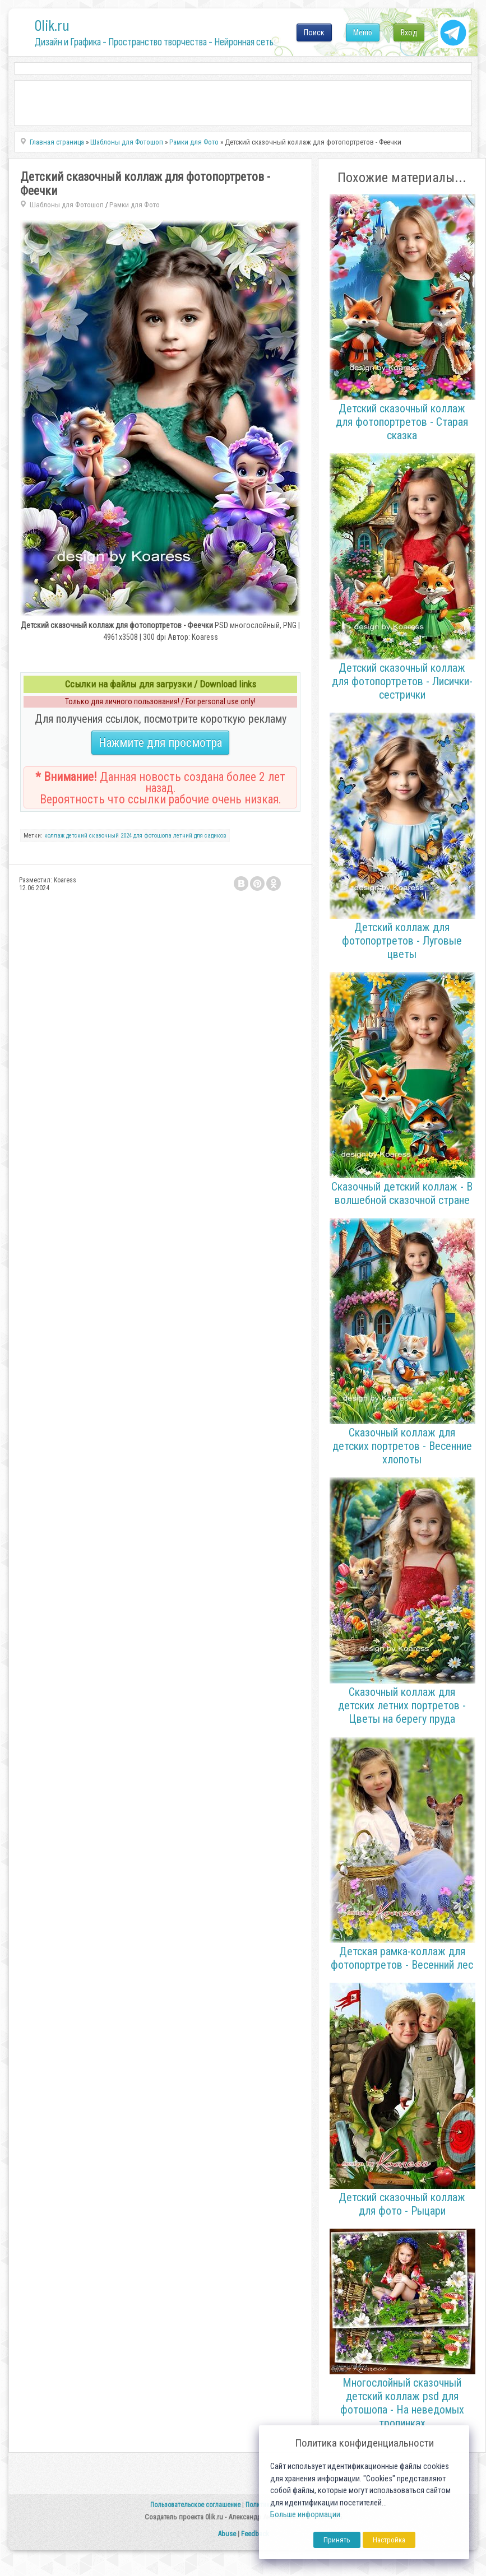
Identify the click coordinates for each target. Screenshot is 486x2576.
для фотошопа (152, 835)
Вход (409, 32)
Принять (336, 2540)
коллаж (54, 835)
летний (182, 835)
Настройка (389, 2540)
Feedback (255, 2533)
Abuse (226, 2533)
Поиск (314, 32)
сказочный (104, 835)
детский (76, 835)
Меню (362, 32)
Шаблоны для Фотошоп (67, 205)
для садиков (210, 835)
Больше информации (305, 2514)
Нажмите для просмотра (160, 743)
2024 (126, 835)
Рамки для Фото (134, 205)
